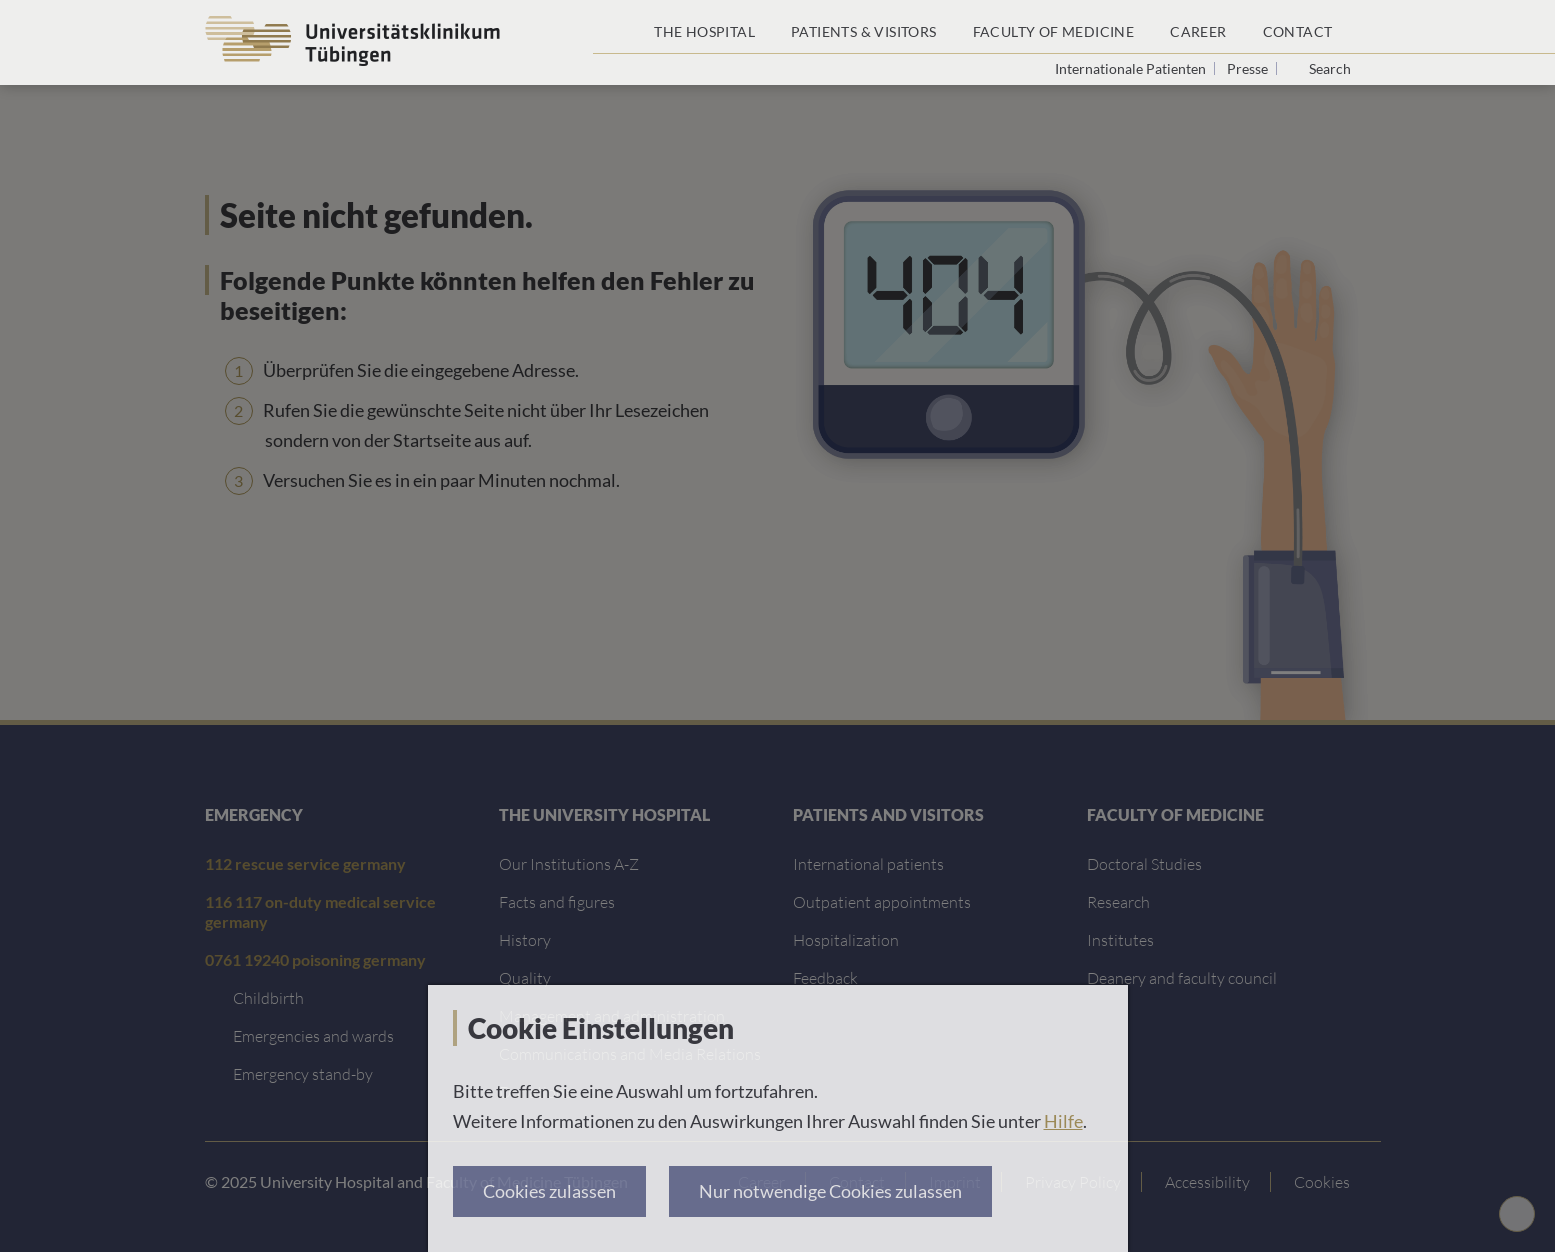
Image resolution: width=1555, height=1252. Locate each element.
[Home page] (614, 27)
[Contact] (1298, 27)
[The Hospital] (704, 27)
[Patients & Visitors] (864, 27)
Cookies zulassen (549, 1191)
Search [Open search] (1330, 69)
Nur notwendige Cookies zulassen (830, 1191)
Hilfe (1063, 1121)
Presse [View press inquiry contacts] (1249, 68)
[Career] (1198, 27)
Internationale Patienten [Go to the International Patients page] (1132, 68)
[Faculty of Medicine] (1054, 27)
